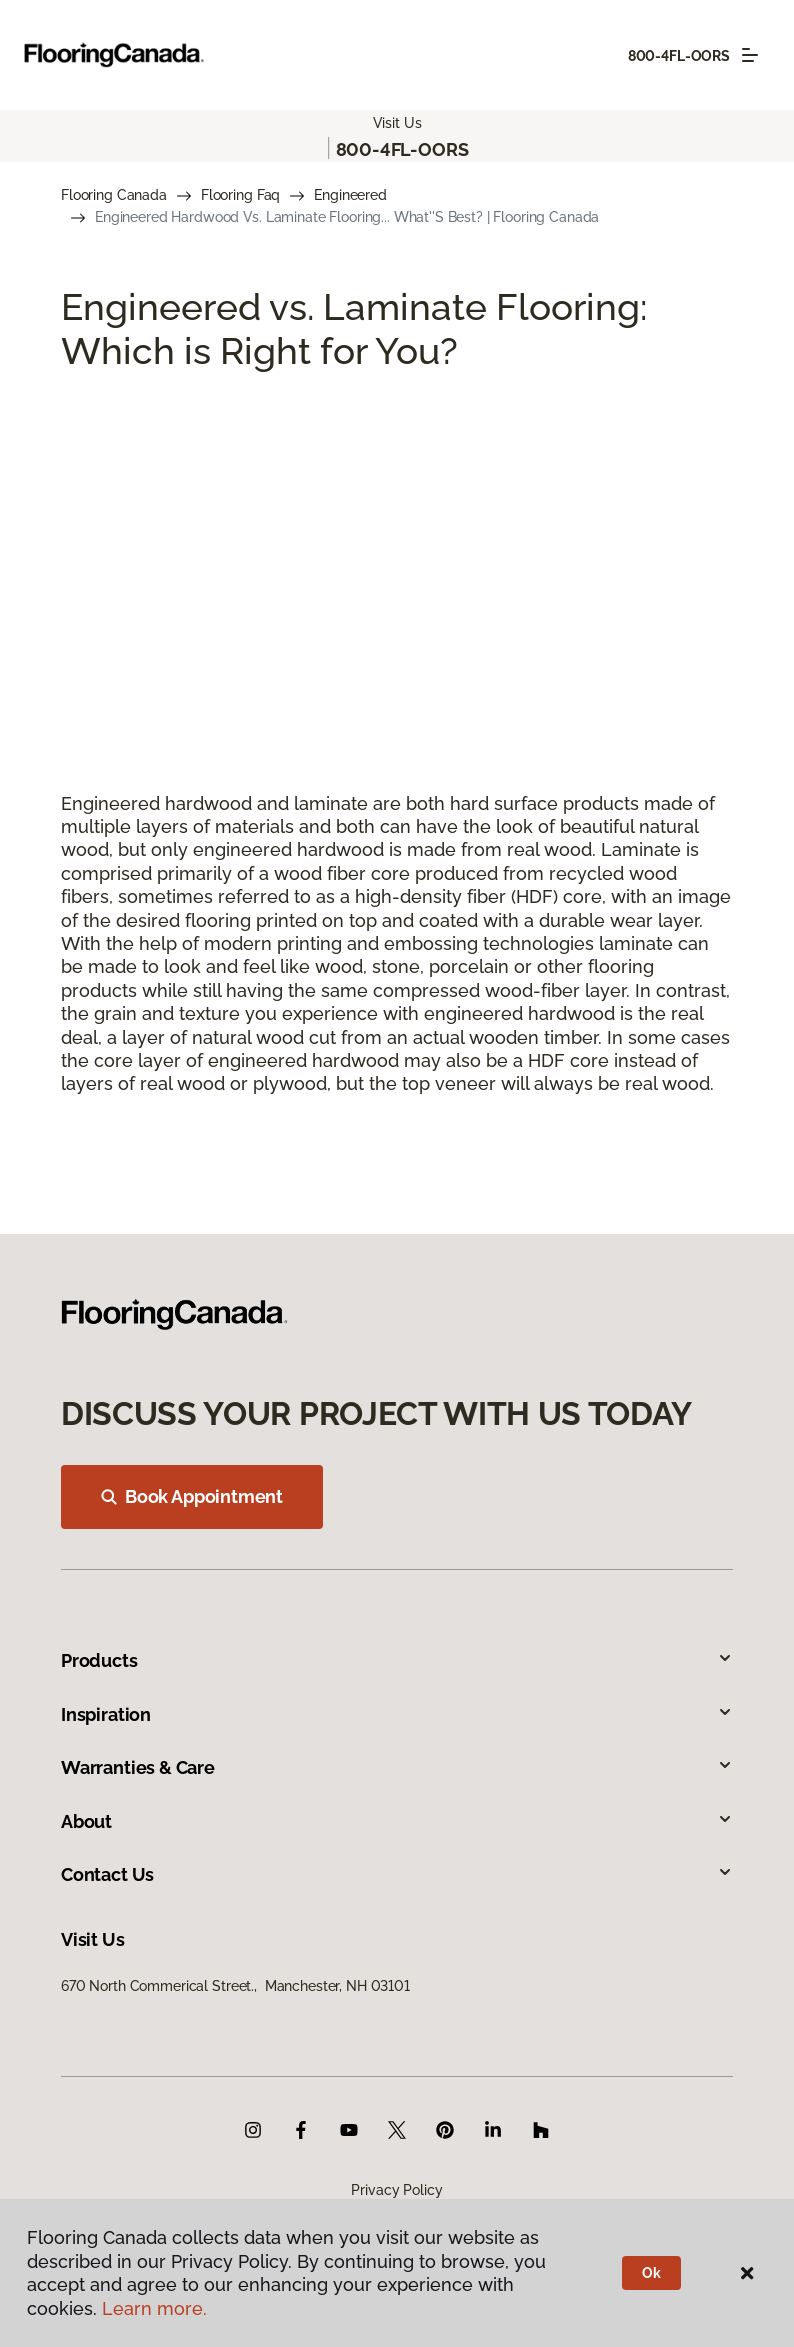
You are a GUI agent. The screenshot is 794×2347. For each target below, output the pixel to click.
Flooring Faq (240, 195)
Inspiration (397, 1714)
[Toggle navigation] (750, 55)
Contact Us (397, 1874)
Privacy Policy (396, 2190)
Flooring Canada (114, 195)
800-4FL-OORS (679, 56)
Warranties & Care (397, 1767)
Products (397, 1660)
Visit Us (397, 123)
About (397, 1821)
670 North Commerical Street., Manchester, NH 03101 (235, 1986)
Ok (651, 2273)
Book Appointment (192, 1496)
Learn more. (154, 2308)
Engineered (350, 195)
